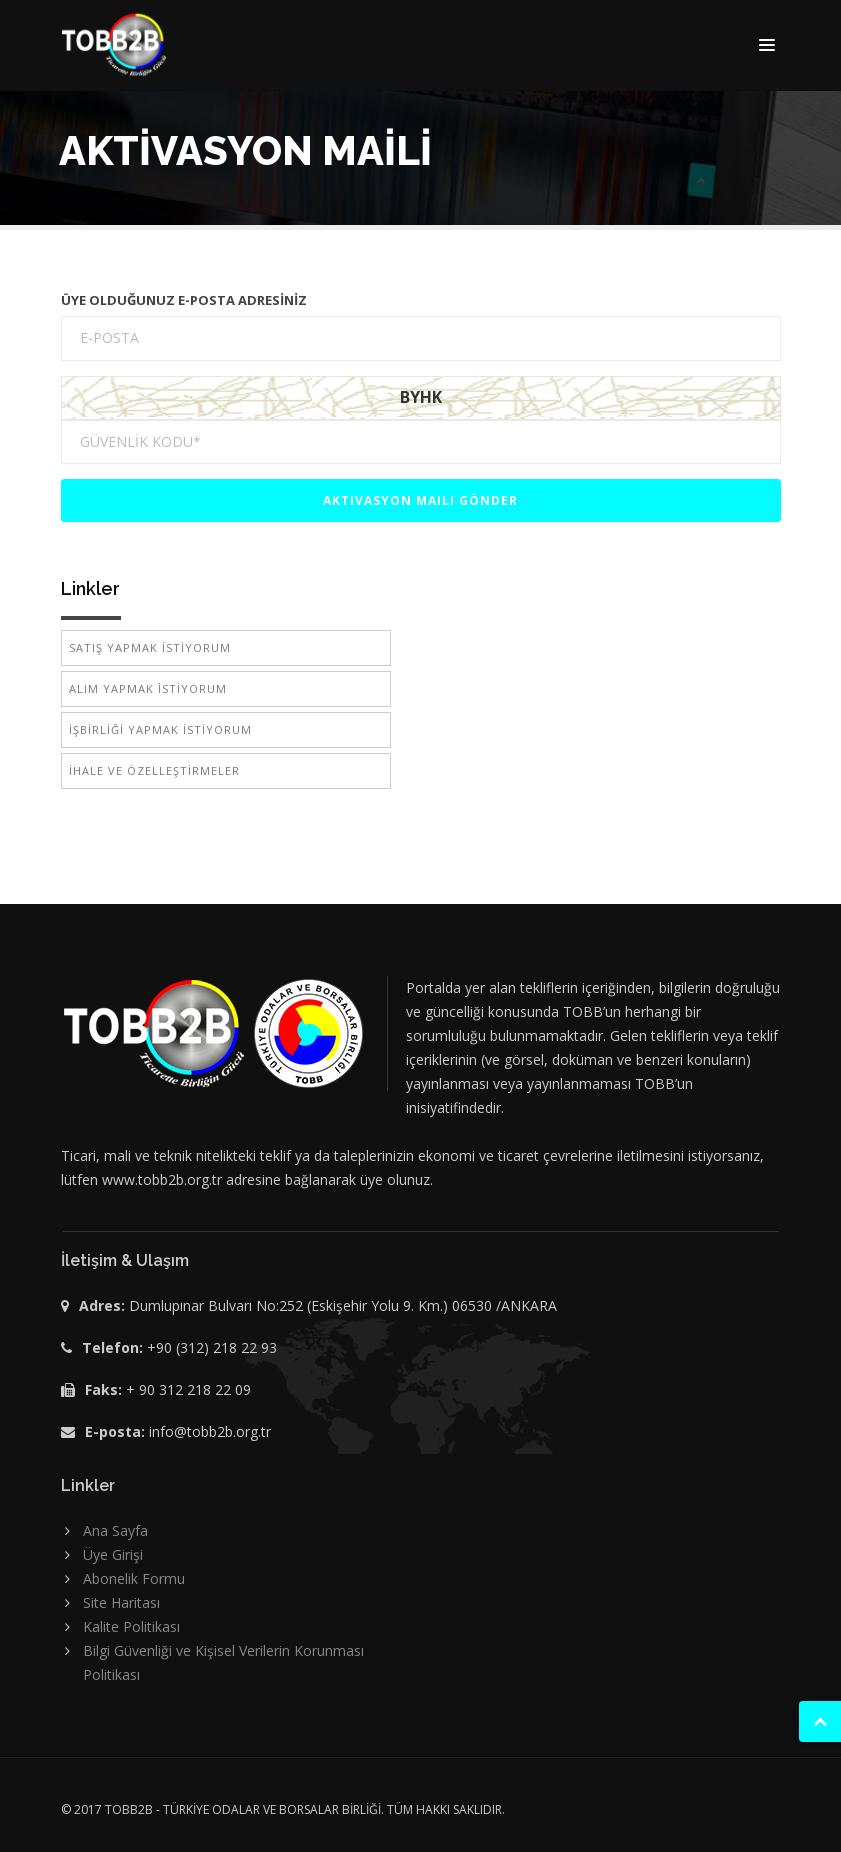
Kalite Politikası (131, 1626)
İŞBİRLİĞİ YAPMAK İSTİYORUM (160, 729)
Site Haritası (121, 1602)
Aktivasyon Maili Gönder (420, 500)
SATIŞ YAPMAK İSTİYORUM (150, 647)
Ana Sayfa (115, 1530)
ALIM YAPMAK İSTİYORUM (148, 688)
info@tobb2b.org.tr (210, 1431)
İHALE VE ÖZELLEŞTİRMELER (154, 770)
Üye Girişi (113, 1554)
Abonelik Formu (134, 1578)
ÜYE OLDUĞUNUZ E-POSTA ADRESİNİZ (184, 300)
